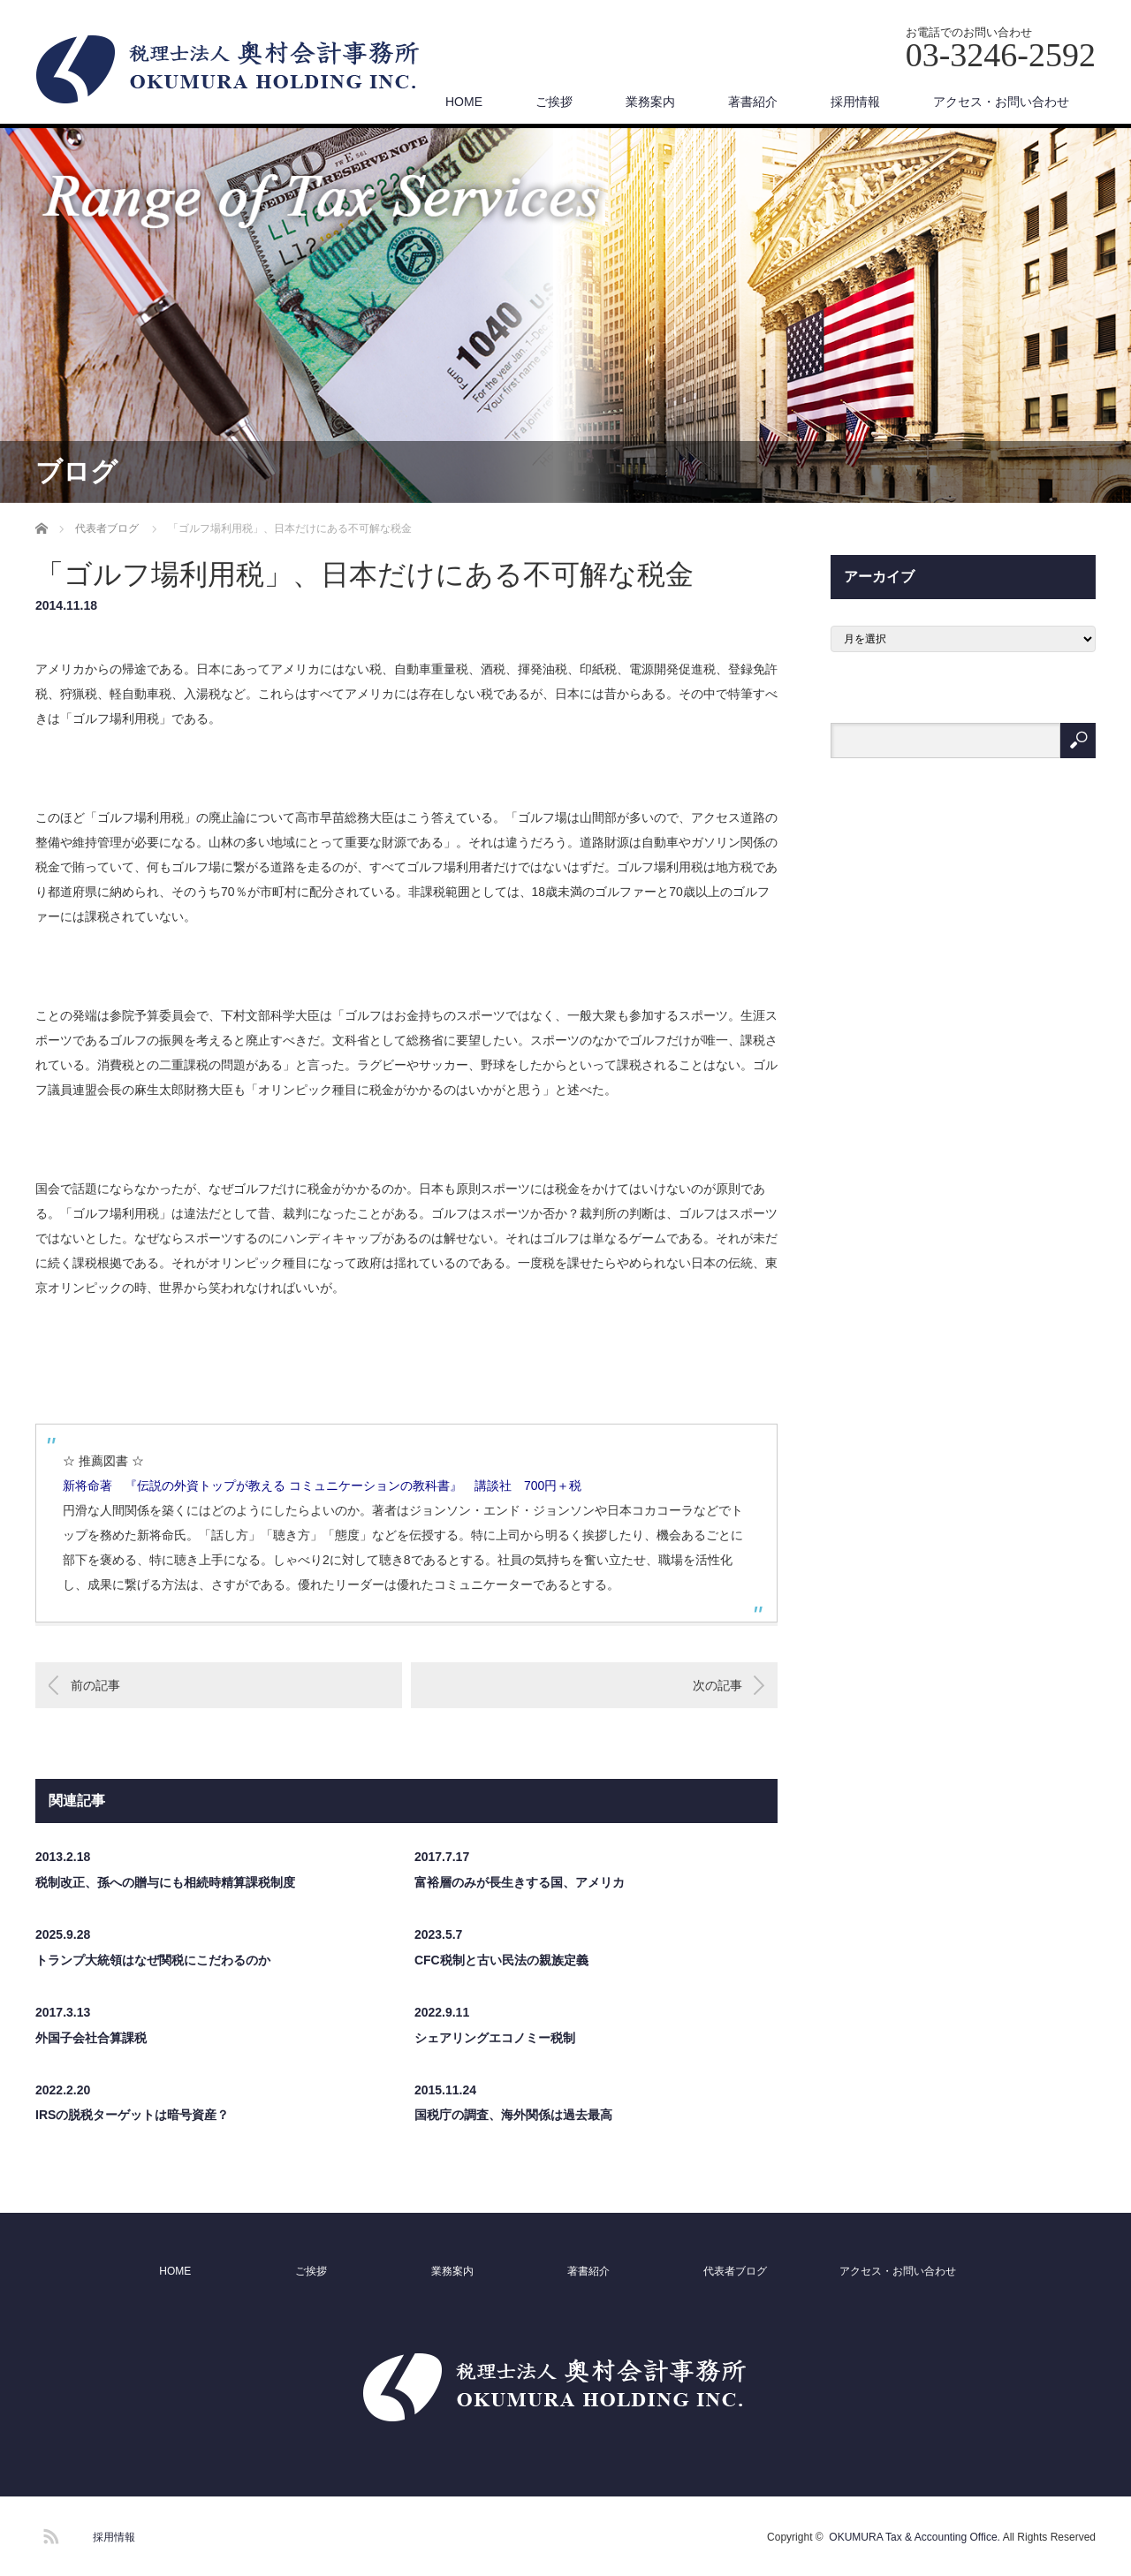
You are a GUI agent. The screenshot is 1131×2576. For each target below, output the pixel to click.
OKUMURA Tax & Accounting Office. (914, 2537)
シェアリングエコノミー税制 (494, 2038)
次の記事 (717, 1685)
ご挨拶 (554, 102)
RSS (48, 2533)
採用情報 (855, 102)
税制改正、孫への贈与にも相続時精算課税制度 (165, 1882)
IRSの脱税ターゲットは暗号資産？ (132, 2115)
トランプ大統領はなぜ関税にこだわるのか (152, 1960)
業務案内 (650, 102)
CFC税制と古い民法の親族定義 (501, 1960)
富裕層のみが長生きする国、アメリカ (519, 1882)
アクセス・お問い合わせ (1001, 102)
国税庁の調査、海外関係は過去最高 (513, 2115)
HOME (463, 102)
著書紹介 (753, 102)
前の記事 (95, 1685)
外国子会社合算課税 (91, 2038)
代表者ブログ (735, 2271)
